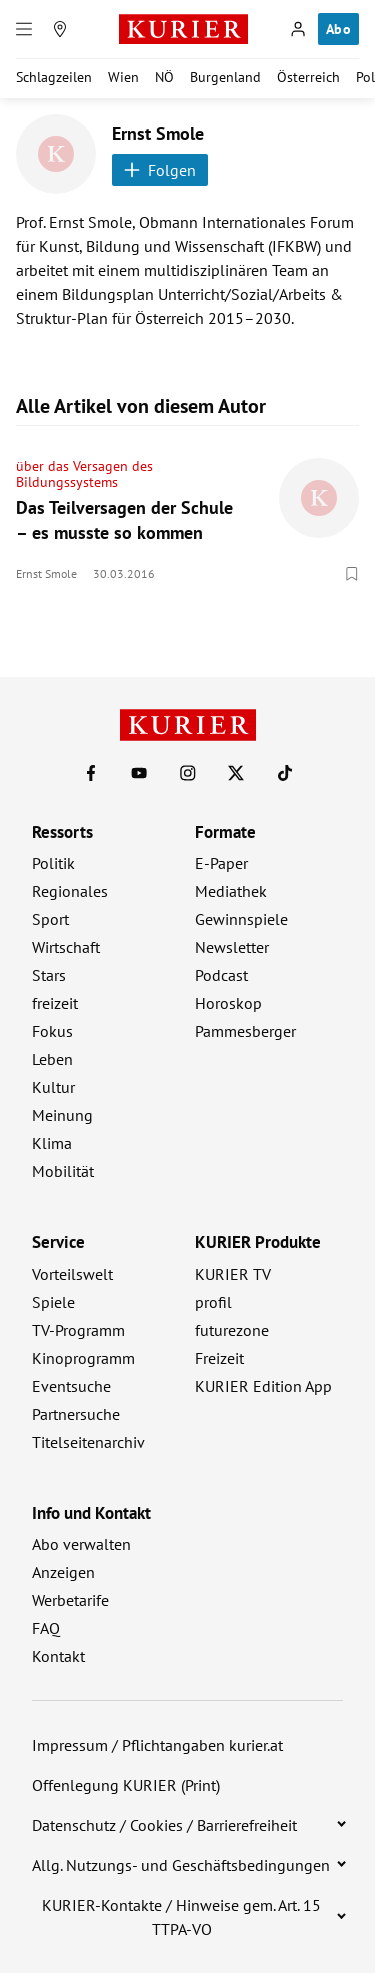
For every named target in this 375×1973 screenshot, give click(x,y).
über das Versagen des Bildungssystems (84, 474)
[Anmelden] (298, 29)
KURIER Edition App (263, 1386)
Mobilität (63, 1171)
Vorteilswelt (72, 1274)
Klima (52, 1143)
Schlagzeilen (54, 77)
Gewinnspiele (241, 919)
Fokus (52, 1031)
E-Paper (221, 863)
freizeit (55, 1003)
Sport (50, 919)
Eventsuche (71, 1386)
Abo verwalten (81, 1544)
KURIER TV (233, 1274)
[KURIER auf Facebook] (91, 773)
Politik (53, 863)
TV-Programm (78, 1330)
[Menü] (24, 29)
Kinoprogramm (83, 1358)
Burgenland (225, 77)
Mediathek (231, 891)
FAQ (46, 1628)
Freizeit (219, 1358)
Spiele (53, 1302)
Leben (52, 1059)
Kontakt (58, 1656)
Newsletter (232, 947)
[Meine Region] (60, 29)
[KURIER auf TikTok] (285, 773)
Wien (123, 77)
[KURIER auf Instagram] (188, 773)
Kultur (53, 1087)
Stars (49, 975)
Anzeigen (63, 1572)
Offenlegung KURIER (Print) (126, 1785)
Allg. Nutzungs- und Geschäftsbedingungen (181, 1865)
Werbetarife (70, 1600)
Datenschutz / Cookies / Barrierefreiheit (164, 1825)
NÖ (164, 77)
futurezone (232, 1330)
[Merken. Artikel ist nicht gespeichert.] (352, 574)
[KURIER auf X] (236, 773)
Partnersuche (76, 1414)
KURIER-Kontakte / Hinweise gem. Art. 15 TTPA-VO (181, 1917)
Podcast (221, 975)
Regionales (70, 891)
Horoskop (228, 1003)
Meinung (62, 1115)
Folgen (160, 170)
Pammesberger (245, 1031)
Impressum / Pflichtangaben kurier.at (157, 1745)
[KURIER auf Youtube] (139, 773)
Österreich (308, 77)
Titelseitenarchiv (88, 1442)
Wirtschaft (66, 947)
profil (213, 1302)
